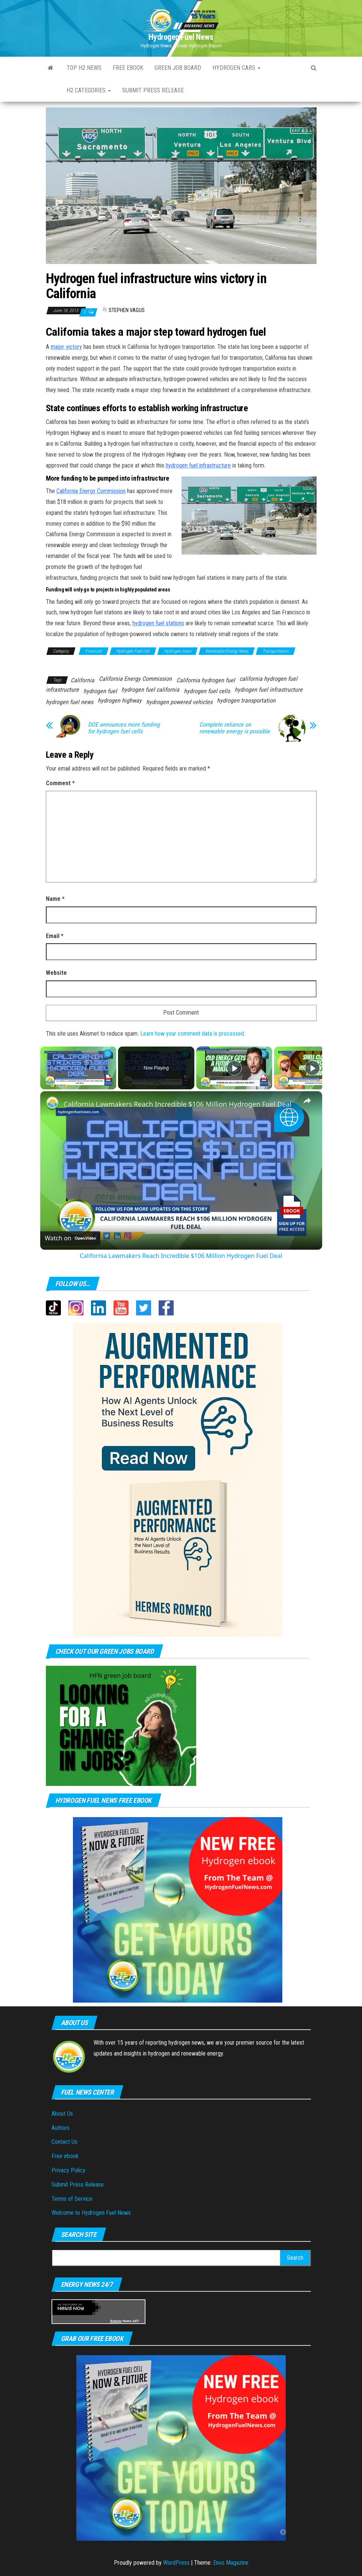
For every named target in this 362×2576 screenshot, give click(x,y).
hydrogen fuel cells (207, 691)
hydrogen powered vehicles (179, 702)
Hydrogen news (177, 651)
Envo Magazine (230, 2562)
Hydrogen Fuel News (180, 37)
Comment (60, 783)
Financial (93, 651)
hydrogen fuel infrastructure (269, 689)
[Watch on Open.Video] (70, 1238)
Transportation (275, 651)
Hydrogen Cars (236, 67)
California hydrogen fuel (205, 680)
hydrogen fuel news (69, 702)
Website (56, 972)
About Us (62, 2113)
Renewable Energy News (226, 651)
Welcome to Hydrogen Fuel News (91, 2212)
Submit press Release (153, 90)
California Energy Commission (135, 678)
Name (55, 898)
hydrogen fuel (100, 691)
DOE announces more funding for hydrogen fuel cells (124, 728)
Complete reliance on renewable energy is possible (234, 728)
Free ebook (128, 67)
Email (55, 936)
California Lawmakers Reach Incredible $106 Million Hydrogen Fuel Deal (177, 1104)
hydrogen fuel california (150, 689)
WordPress (176, 2562)
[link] (52, 1103)
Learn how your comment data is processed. (192, 1033)
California (82, 680)
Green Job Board (177, 67)
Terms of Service (71, 2198)
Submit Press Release (77, 2184)
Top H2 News (84, 67)
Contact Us (64, 2141)
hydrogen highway (120, 700)
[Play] (234, 1067)
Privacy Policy (68, 2170)
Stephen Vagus (127, 310)
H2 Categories (89, 90)
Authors (60, 2127)
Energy (116, 2321)
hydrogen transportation (246, 700)
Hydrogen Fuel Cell (133, 651)
